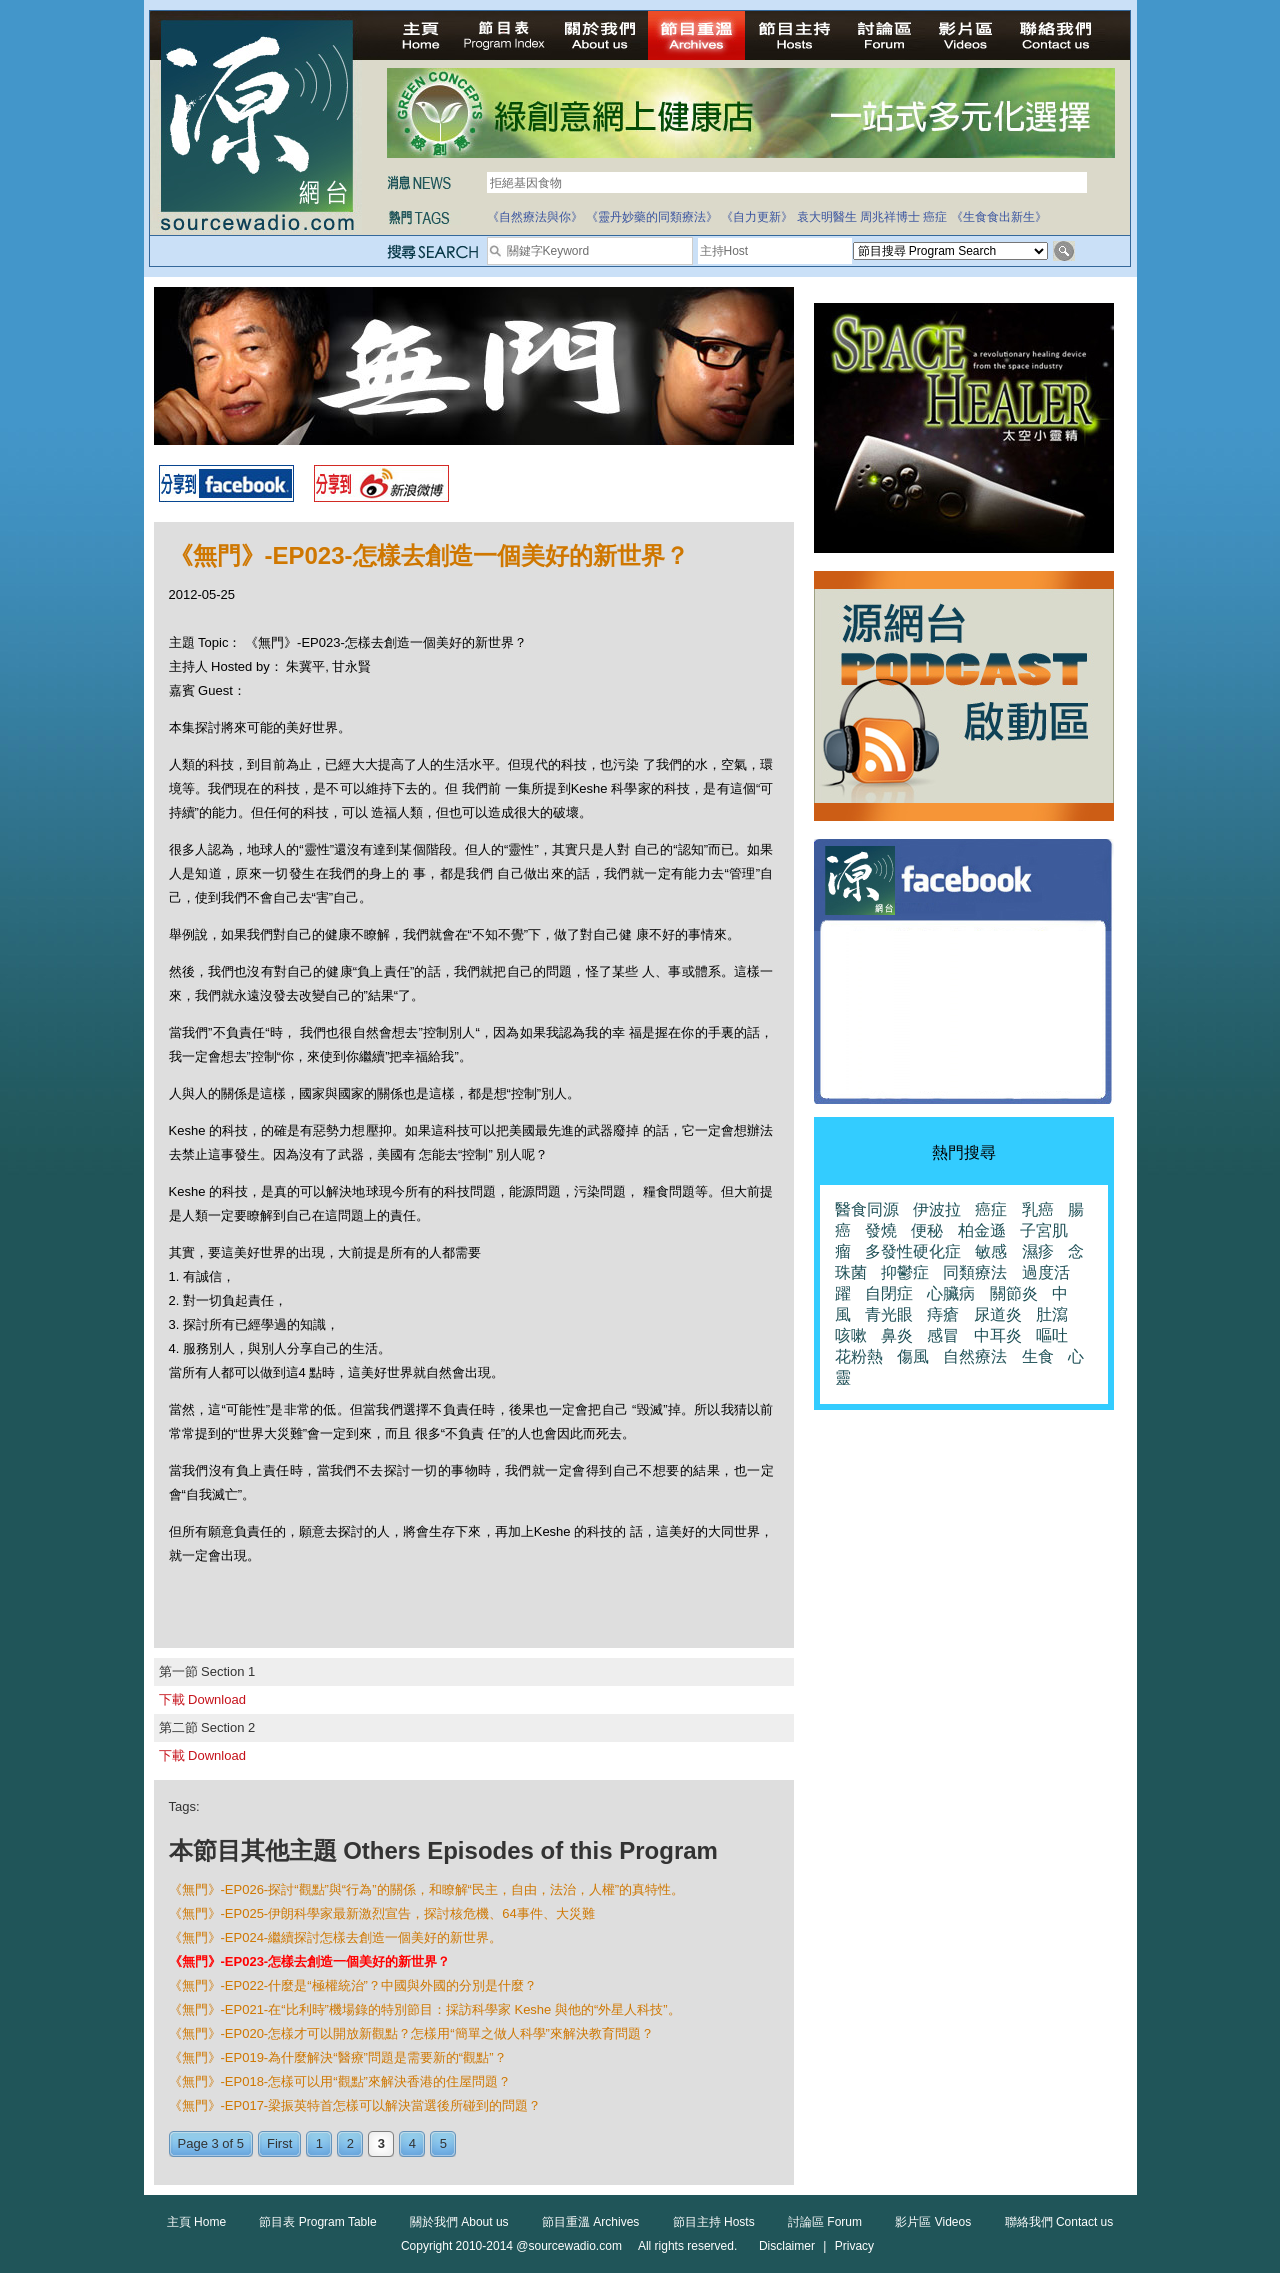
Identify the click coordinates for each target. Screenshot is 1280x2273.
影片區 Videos (933, 2222)
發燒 (881, 1230)
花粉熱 (859, 1356)
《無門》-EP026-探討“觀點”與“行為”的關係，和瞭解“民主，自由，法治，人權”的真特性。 (427, 1889)
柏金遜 (982, 1230)
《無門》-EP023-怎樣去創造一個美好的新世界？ (310, 1961)
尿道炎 (998, 1314)
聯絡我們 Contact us (1059, 2222)
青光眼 (889, 1314)
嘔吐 (1052, 1335)
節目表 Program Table (317, 2222)
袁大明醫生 (827, 217)
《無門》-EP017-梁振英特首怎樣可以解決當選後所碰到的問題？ (355, 2105)
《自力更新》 (757, 217)
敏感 (991, 1251)
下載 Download (202, 1699)
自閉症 (889, 1293)
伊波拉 (937, 1209)
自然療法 (975, 1356)
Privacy (854, 2246)
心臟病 (951, 1293)
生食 (1038, 1356)
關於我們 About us (459, 2222)
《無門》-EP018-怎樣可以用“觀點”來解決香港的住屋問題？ (340, 2081)
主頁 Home (196, 2222)
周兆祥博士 (890, 217)
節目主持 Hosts (714, 2222)
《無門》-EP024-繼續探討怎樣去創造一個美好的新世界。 (336, 1937)
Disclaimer (787, 2246)
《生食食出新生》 (999, 217)
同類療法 (975, 1272)
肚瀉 (1052, 1314)
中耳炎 (998, 1335)
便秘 (927, 1230)
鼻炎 (897, 1335)
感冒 (943, 1335)
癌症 (935, 217)
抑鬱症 (905, 1272)
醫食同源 (867, 1209)
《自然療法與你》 (535, 217)
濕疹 (1038, 1251)
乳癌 (1038, 1209)
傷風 (913, 1356)
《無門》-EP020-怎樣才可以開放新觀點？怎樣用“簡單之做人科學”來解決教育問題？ (411, 2033)
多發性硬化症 (913, 1251)
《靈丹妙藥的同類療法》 (652, 217)
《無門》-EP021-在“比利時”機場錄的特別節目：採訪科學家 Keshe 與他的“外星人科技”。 (425, 2009)
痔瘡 (943, 1314)
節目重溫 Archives (590, 2222)
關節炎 (1014, 1293)
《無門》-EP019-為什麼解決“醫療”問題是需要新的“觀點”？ (338, 2057)
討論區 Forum (825, 2222)
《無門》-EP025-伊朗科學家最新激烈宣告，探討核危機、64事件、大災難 (382, 1913)
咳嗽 (851, 1335)
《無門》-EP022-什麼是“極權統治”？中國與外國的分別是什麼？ (353, 1985)
